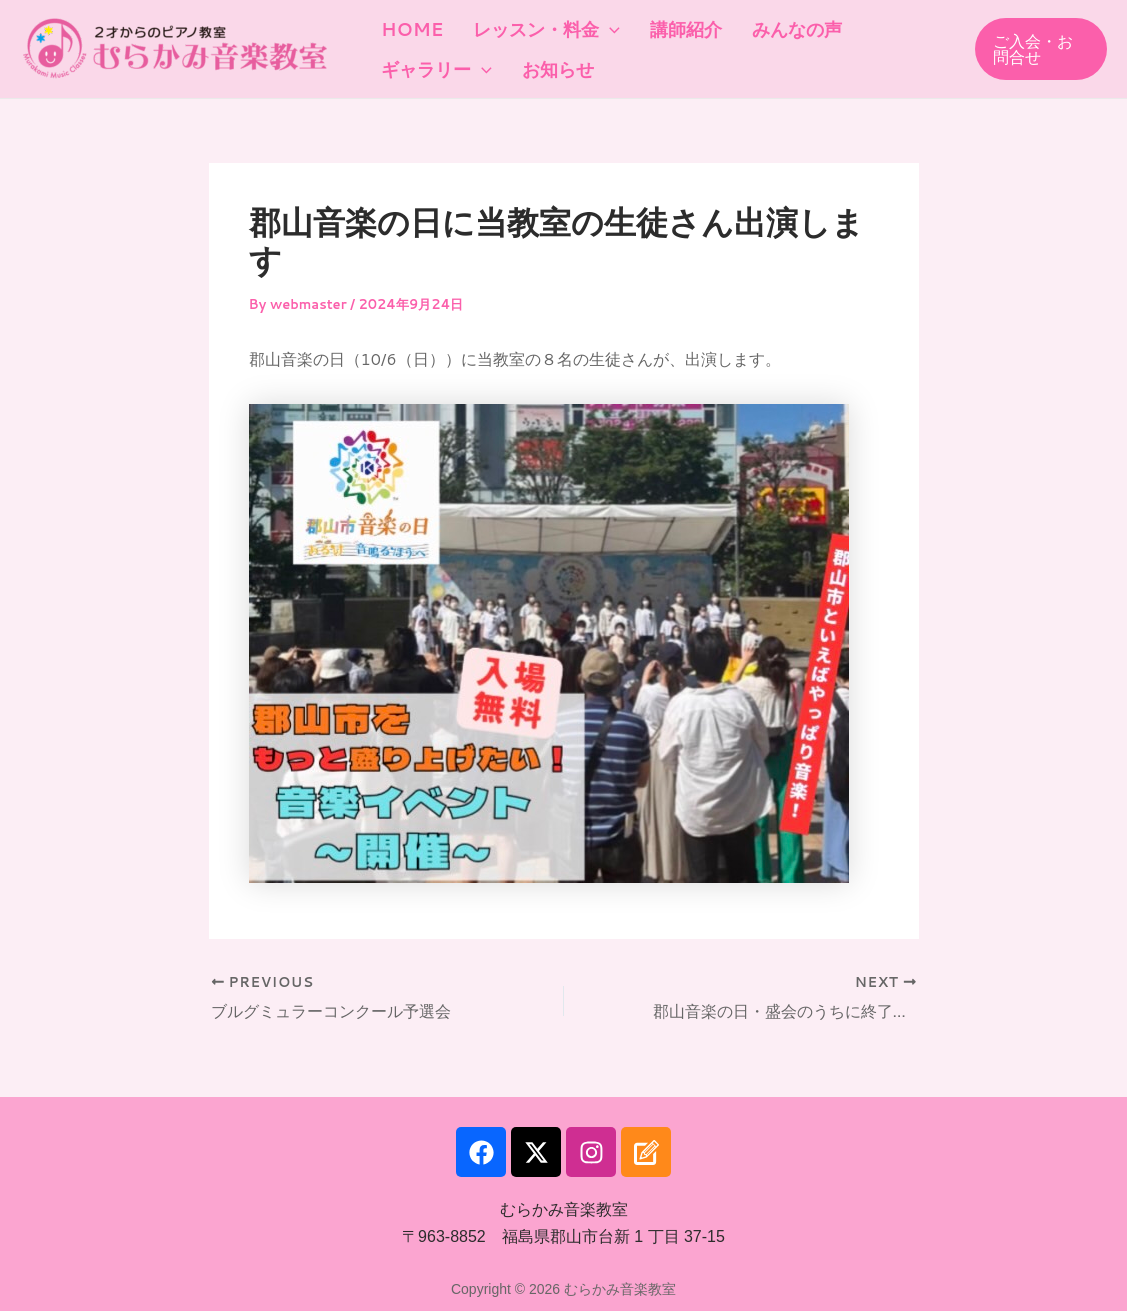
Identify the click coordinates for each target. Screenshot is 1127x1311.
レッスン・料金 (531, 25)
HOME (407, 25)
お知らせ (543, 75)
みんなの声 (762, 25)
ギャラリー (431, 75)
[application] (594, 25)
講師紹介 (661, 25)
